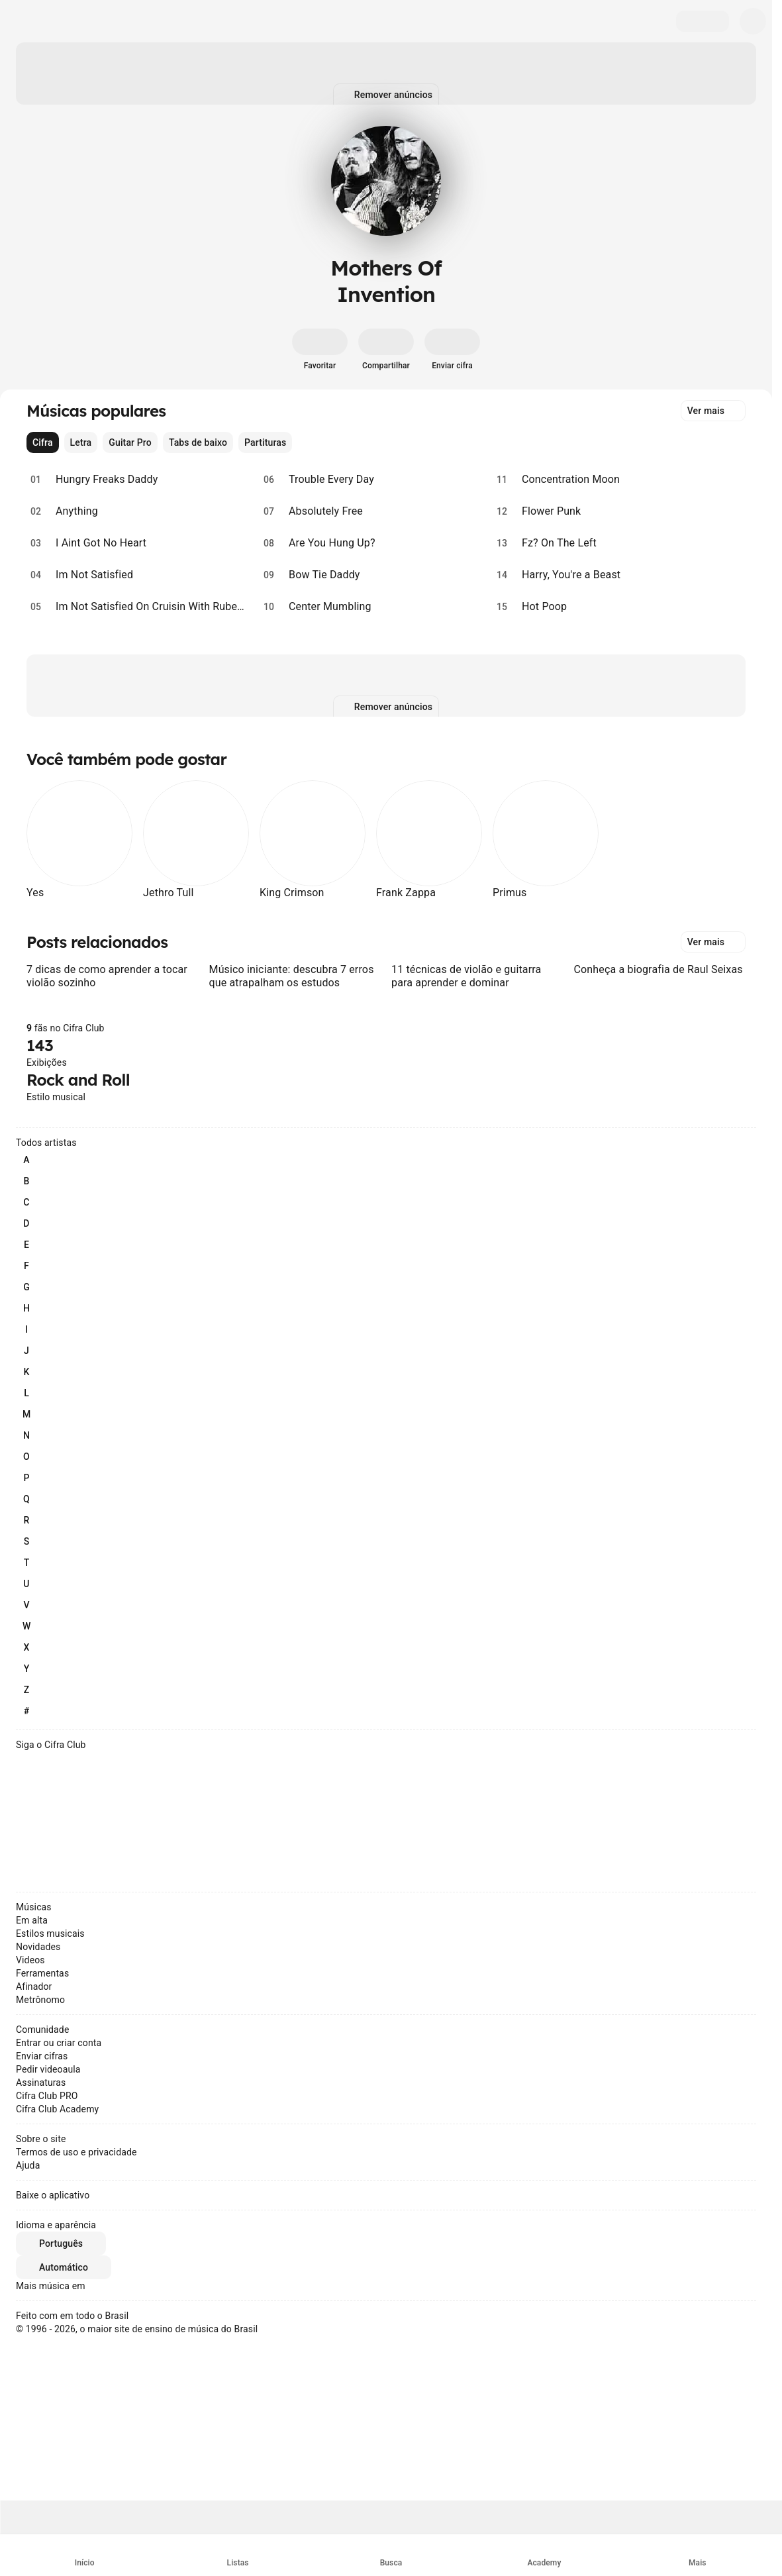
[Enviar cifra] (452, 350)
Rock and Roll (78, 1080)
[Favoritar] (320, 350)
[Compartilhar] (386, 350)
